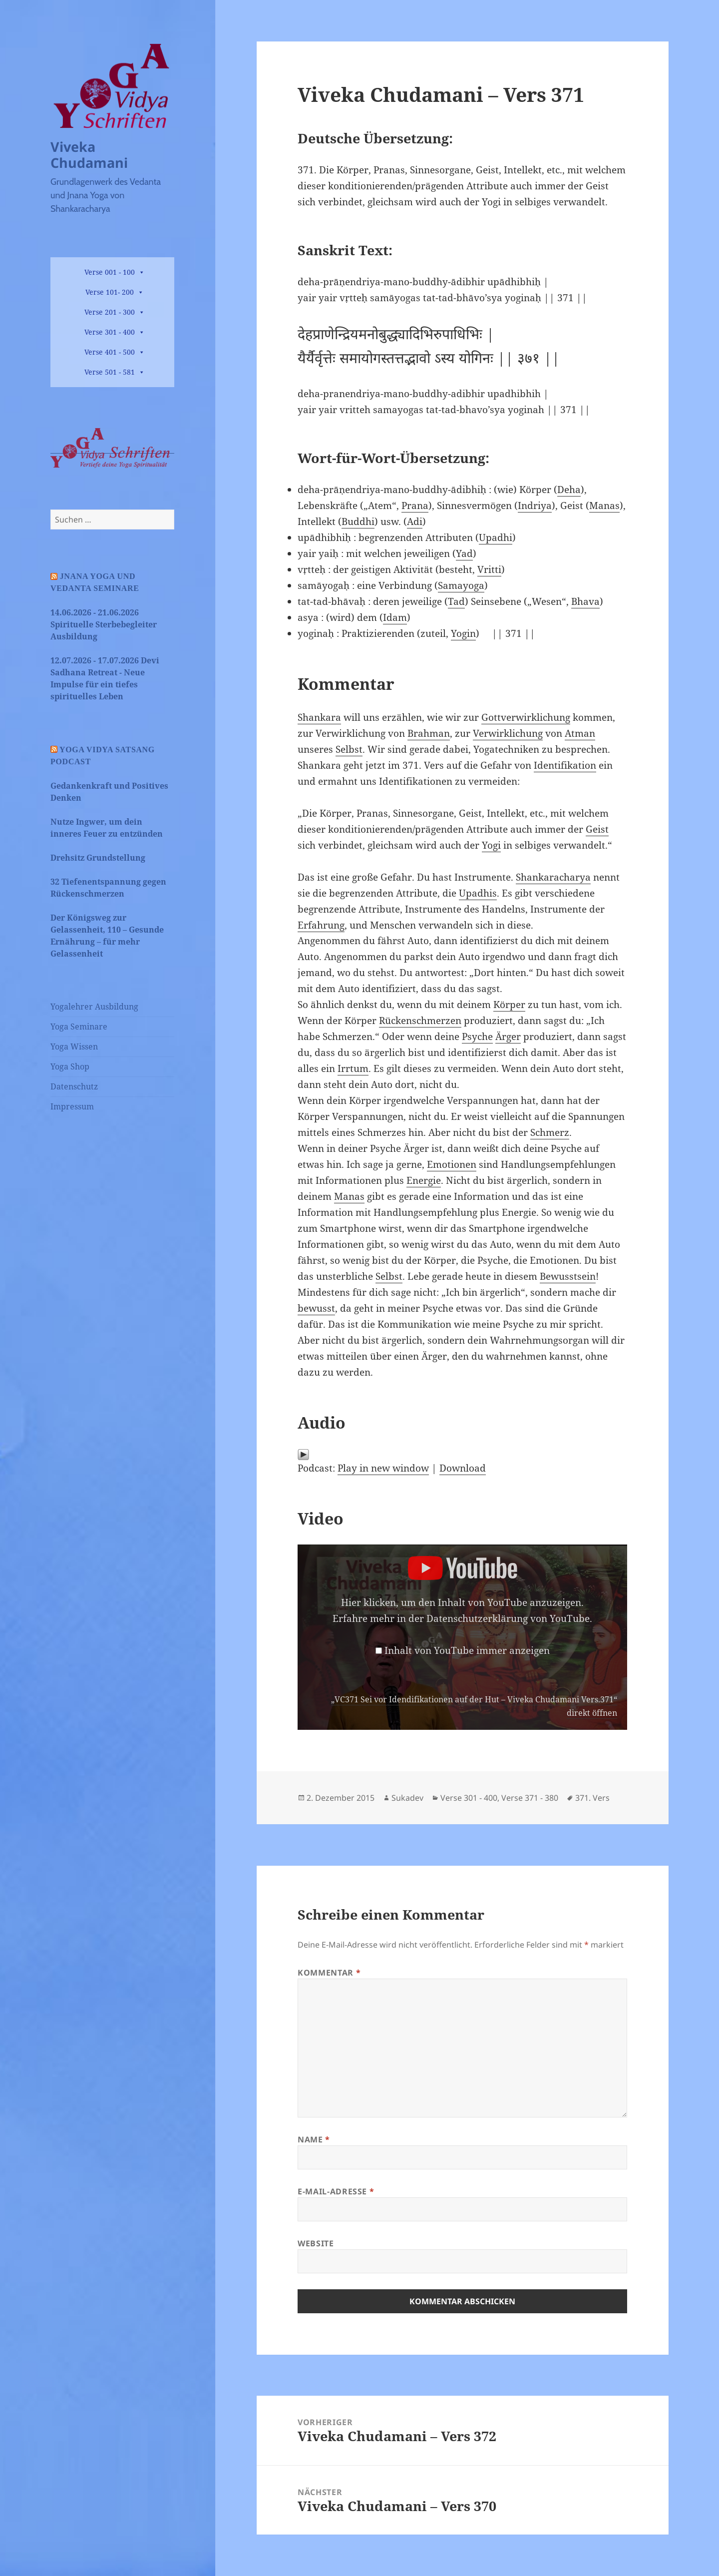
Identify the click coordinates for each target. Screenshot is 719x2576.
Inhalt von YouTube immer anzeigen (467, 1650)
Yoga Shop (69, 1066)
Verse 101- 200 (109, 292)
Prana (414, 505)
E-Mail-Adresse (336, 2191)
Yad (464, 553)
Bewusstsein (568, 1276)
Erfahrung (321, 925)
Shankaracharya (553, 877)
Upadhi (495, 537)
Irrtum (353, 1068)
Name (314, 2139)
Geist (597, 829)
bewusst (316, 1308)
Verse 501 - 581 (109, 372)
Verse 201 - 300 (109, 312)
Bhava (585, 601)
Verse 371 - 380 (529, 1797)
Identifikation (565, 765)
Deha (569, 489)
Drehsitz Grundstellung (97, 857)
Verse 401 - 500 (109, 352)
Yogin (463, 633)
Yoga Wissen (74, 1046)
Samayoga (461, 585)
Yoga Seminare (78, 1026)
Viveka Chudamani (89, 154)
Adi (414, 521)
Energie (423, 1180)
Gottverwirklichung (525, 717)
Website (316, 2243)
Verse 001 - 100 (109, 272)
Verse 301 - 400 (109, 332)
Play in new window (383, 1468)
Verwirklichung (508, 733)
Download (462, 1468)
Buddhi (358, 521)
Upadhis (478, 893)
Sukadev (407, 1797)
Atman (580, 733)
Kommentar (329, 1972)
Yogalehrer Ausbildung (94, 1006)
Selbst (349, 749)
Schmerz (549, 1132)
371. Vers (592, 1797)
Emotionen (451, 1164)
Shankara (319, 717)
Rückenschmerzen (420, 1020)
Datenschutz (74, 1086)
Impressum (72, 1106)
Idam (395, 617)
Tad (456, 601)
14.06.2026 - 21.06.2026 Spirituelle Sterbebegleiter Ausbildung (103, 624)
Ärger (508, 1036)
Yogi (491, 845)
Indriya (535, 505)
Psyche (477, 1036)
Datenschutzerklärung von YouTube (508, 1618)
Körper (509, 1004)
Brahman (428, 733)
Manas (604, 505)
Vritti (489, 569)
